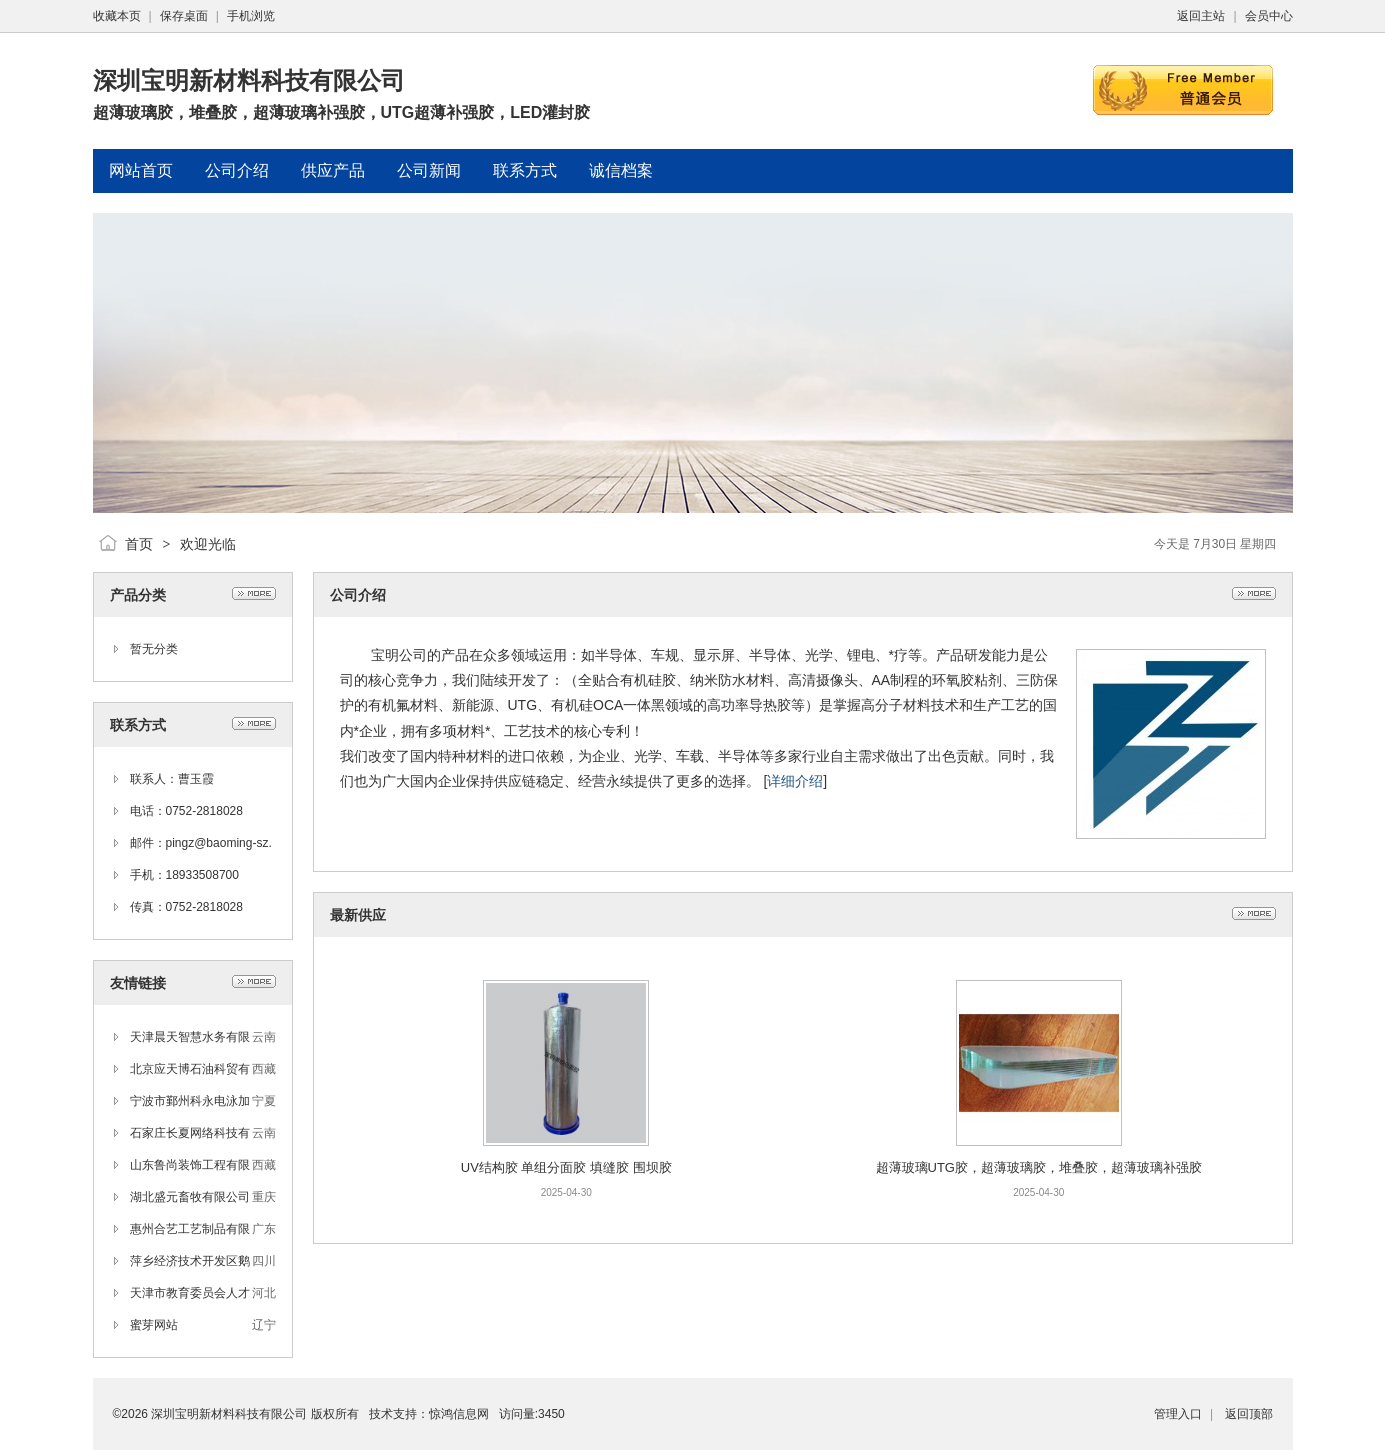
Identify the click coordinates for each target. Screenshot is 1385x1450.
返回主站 (1201, 16)
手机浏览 (251, 16)
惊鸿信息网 (459, 1414)
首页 (139, 544)
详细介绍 (795, 781)
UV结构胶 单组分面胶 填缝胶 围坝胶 (566, 1167)
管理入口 (1178, 1414)
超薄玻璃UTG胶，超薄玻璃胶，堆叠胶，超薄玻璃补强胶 (1039, 1167)
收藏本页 (117, 16)
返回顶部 (1249, 1414)
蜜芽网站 (154, 1325)
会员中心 (1269, 16)
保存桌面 (184, 16)
